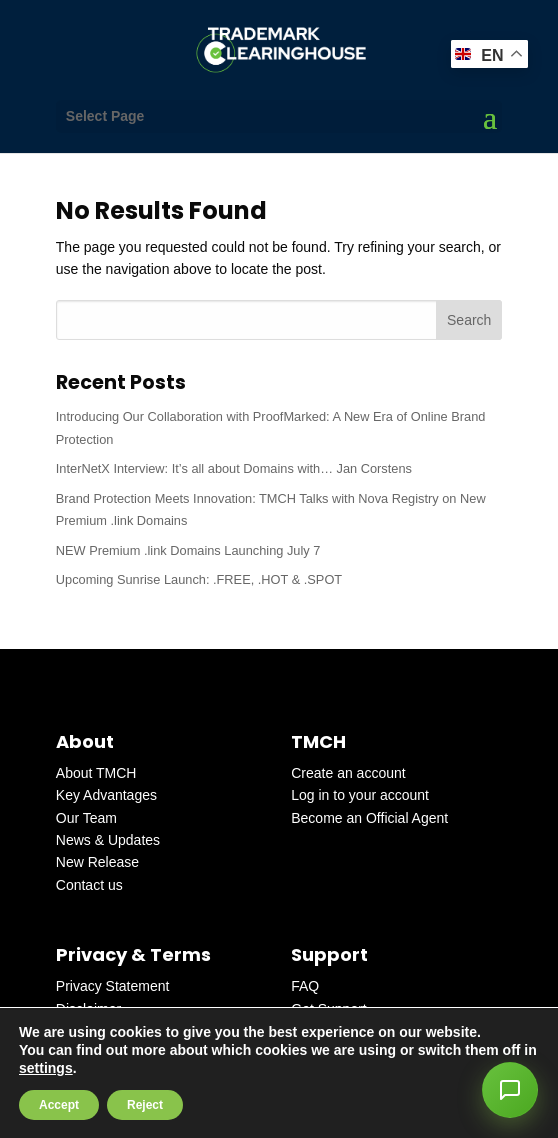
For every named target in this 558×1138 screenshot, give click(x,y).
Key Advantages (106, 795)
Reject (145, 1105)
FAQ (305, 986)
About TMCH (96, 773)
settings (46, 1068)
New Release (97, 862)
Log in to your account (360, 795)
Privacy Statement (113, 986)
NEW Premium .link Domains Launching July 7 (188, 550)
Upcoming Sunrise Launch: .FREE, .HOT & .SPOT (199, 579)
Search (469, 320)
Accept (59, 1105)
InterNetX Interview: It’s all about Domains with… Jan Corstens (234, 468)
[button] (510, 1090)
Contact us (89, 885)
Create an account (348, 773)
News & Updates (108, 840)
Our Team (86, 818)
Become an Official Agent (369, 818)
